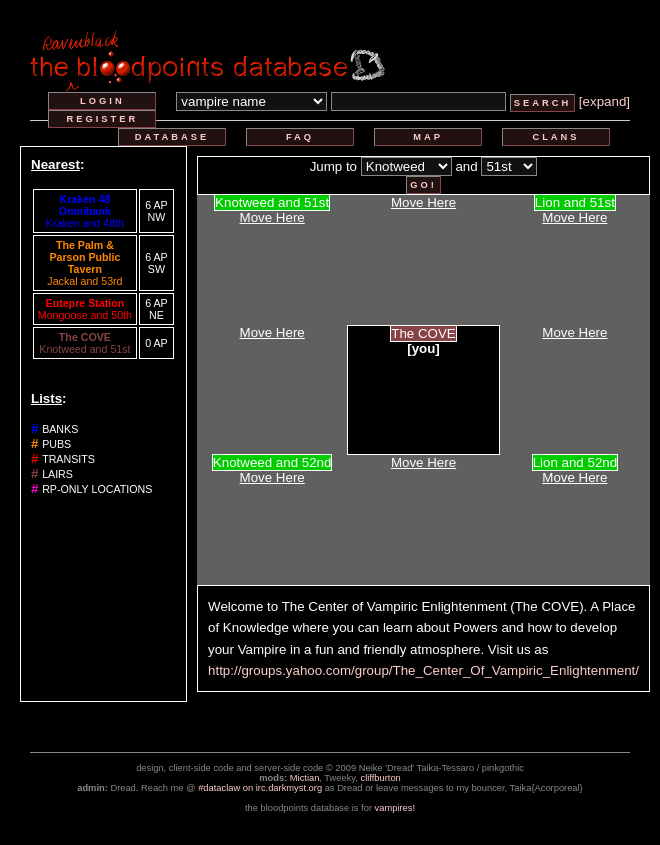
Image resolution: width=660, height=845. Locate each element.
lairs (57, 474)
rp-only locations (97, 489)
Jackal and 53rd (84, 281)
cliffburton (381, 778)
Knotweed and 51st (84, 349)
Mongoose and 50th (85, 315)
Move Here (272, 217)
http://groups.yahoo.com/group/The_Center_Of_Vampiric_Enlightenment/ (423, 670)
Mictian (305, 778)
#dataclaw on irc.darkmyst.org (260, 788)
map (428, 137)
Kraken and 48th (85, 223)
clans (555, 137)
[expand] (604, 101)
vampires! (395, 808)
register (103, 119)
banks (60, 429)
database (172, 137)
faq (300, 137)
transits (68, 459)
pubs (56, 444)
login (102, 101)
